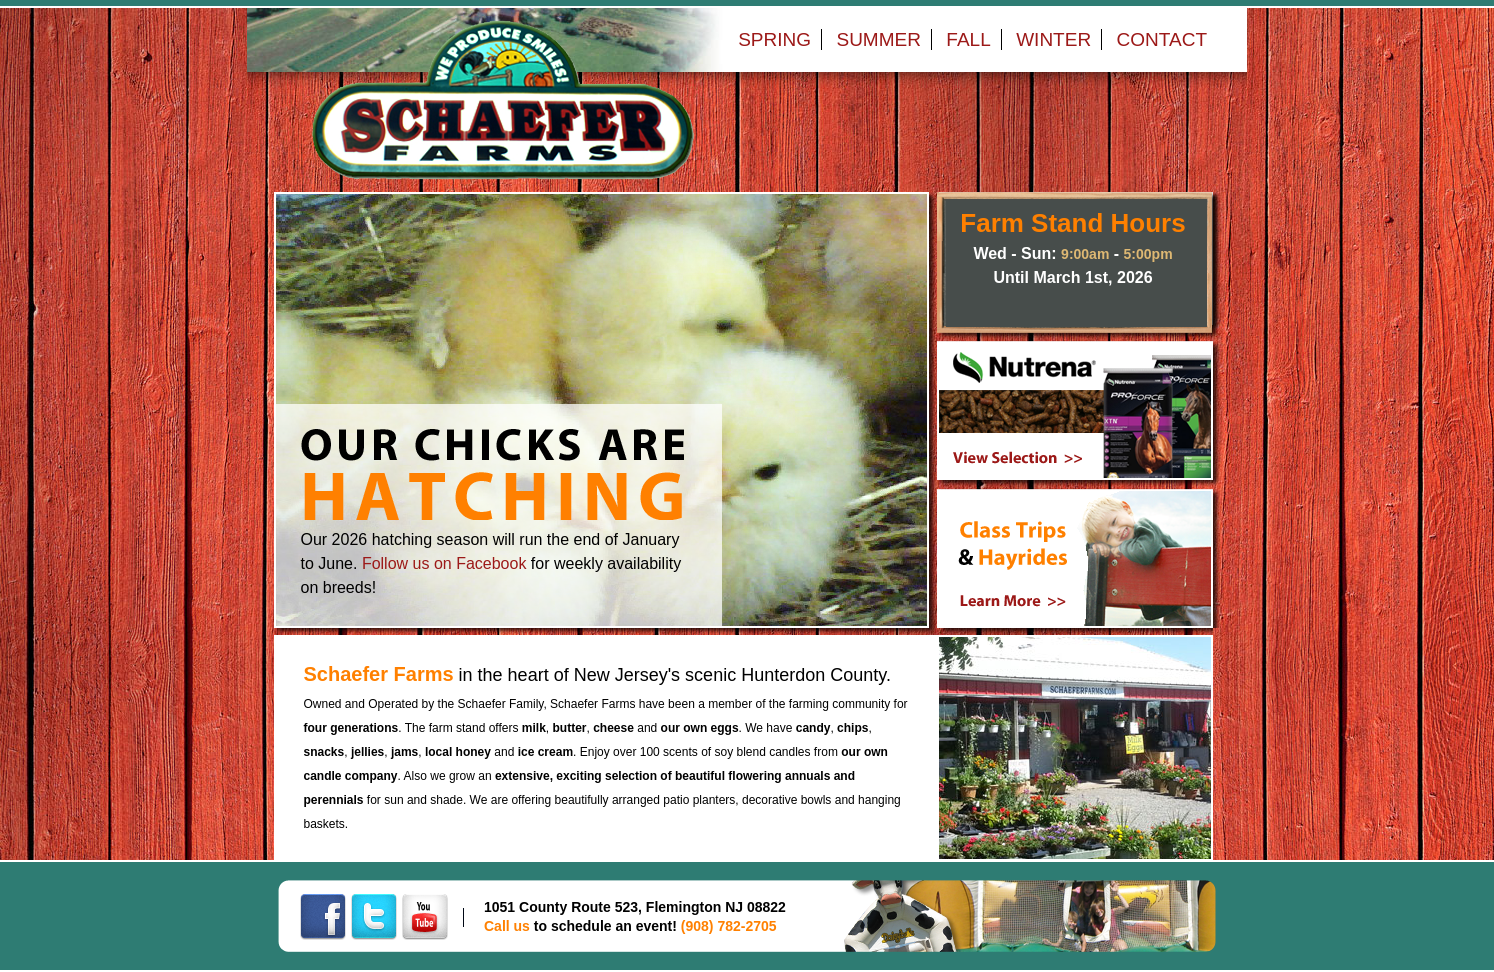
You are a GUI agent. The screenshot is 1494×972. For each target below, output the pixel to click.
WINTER (1053, 39)
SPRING (774, 39)
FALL (968, 39)
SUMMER (878, 39)
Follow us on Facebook (444, 563)
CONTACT (1162, 39)
